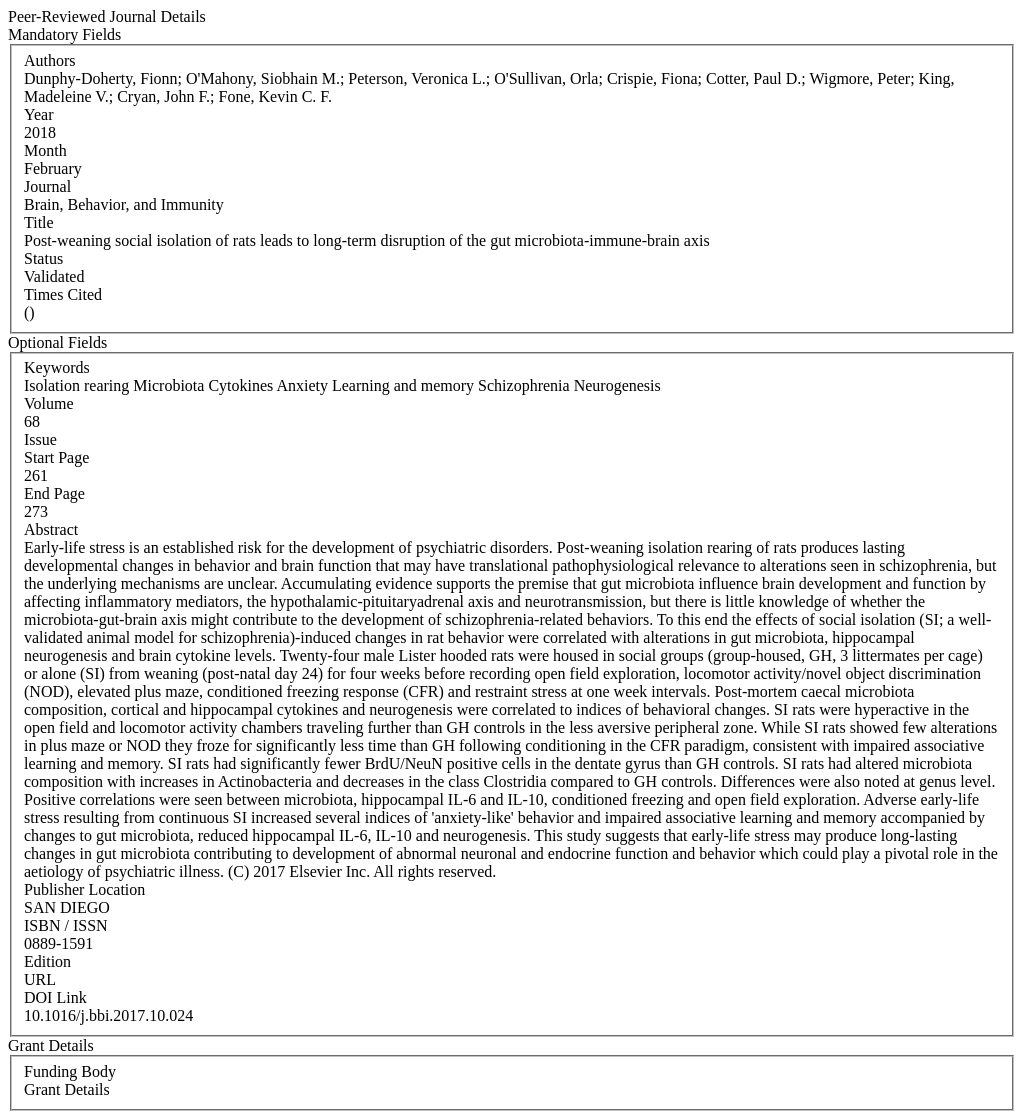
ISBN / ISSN (66, 925)
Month (45, 150)
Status (43, 258)
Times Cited (63, 294)
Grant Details (67, 1089)
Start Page (56, 457)
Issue (40, 439)
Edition (47, 961)
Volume (48, 403)
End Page (54, 493)
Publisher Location (84, 889)
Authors (50, 60)
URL (40, 979)
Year (38, 114)
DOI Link (55, 997)
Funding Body (70, 1071)
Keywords (57, 367)
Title (39, 222)
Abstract (51, 529)
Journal (47, 186)
